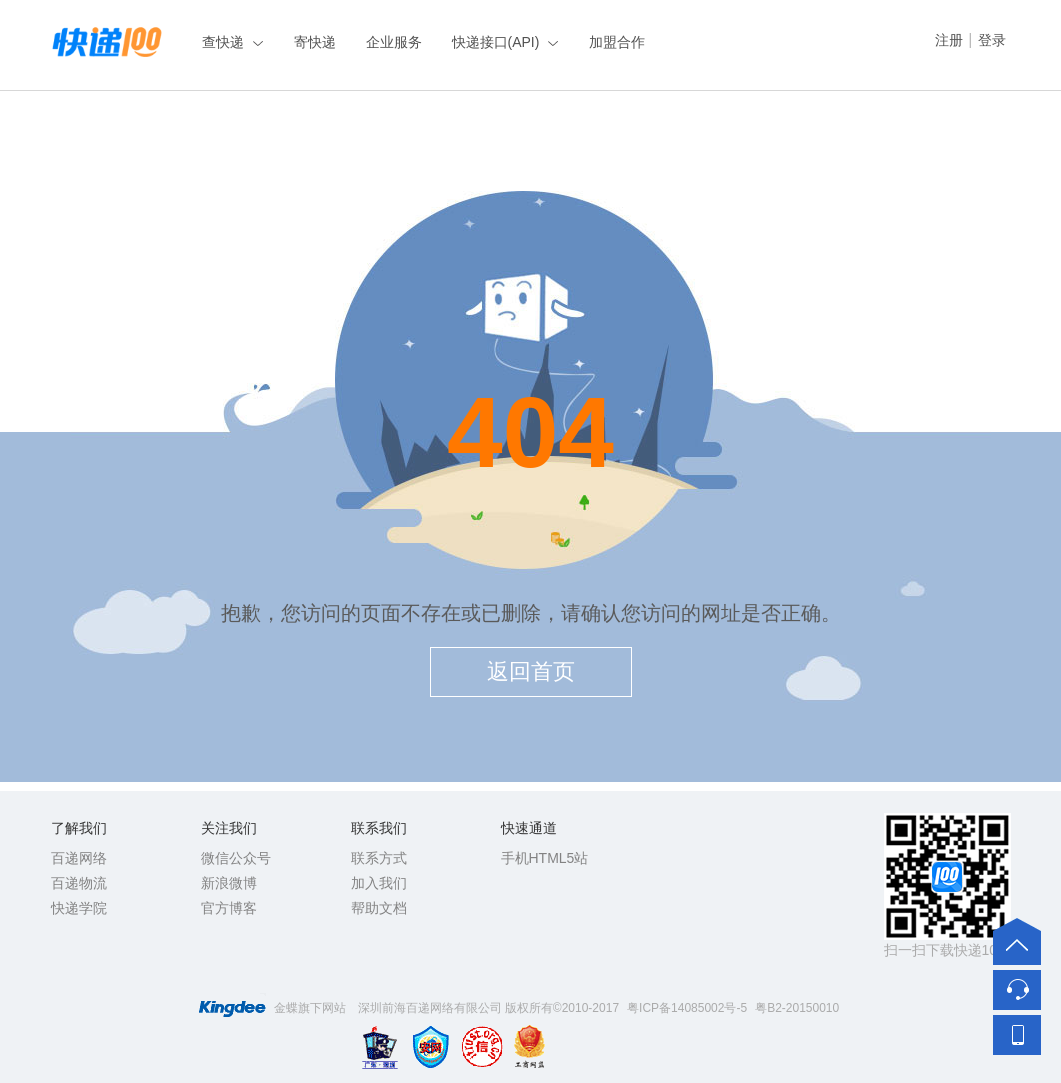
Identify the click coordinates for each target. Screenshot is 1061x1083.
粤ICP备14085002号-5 (687, 1008)
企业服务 (394, 42)
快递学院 (79, 908)
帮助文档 (379, 908)
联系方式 (379, 858)
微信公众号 (236, 858)
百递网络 (79, 858)
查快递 (223, 42)
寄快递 (315, 42)
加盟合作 (617, 42)
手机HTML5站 (545, 858)
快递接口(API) (496, 42)
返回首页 (531, 671)
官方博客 (229, 908)
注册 (949, 40)
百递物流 (79, 883)
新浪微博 (229, 883)
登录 (992, 40)
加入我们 (379, 883)
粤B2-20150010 (797, 1008)
